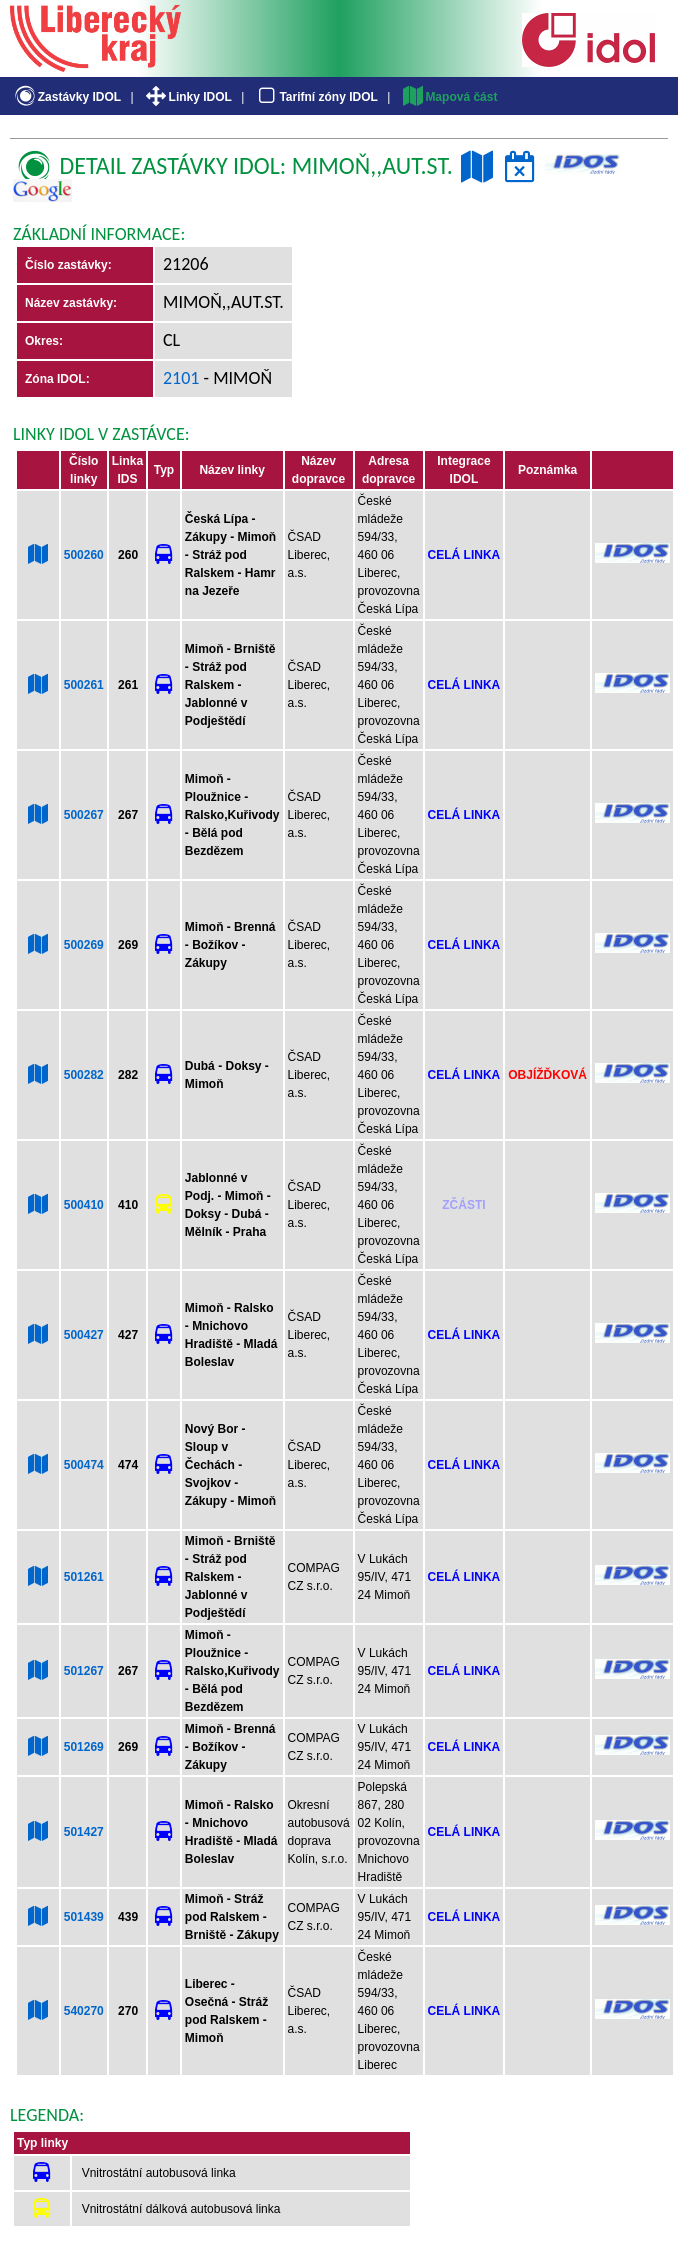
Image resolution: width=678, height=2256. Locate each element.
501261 (84, 1577)
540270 (84, 2011)
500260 (84, 555)
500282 (84, 1075)
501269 (84, 1747)
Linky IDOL (187, 97)
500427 (84, 1335)
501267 (84, 1671)
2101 (181, 378)
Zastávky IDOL (66, 97)
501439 (84, 1917)
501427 (84, 1832)
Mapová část (449, 97)
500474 (84, 1465)
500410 (84, 1205)
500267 (84, 815)
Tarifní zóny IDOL (316, 97)
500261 (84, 685)
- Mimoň (236, 378)
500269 (84, 945)
